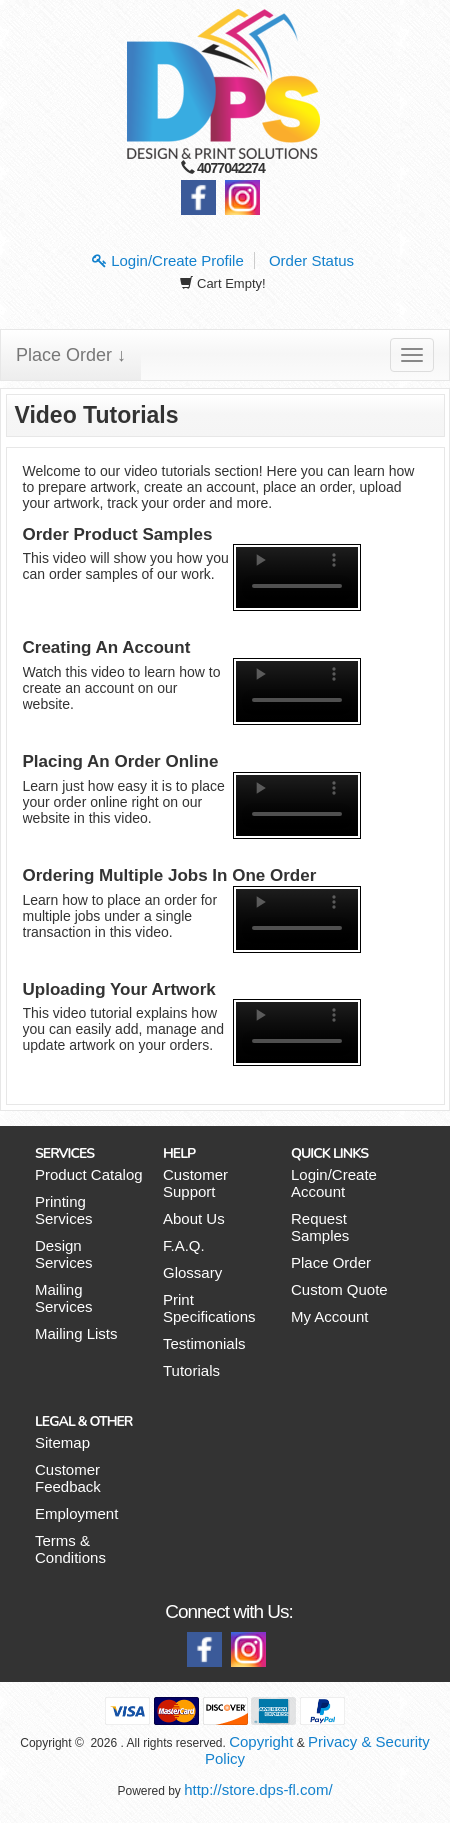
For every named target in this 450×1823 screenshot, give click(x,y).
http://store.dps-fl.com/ (258, 1789)
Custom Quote (339, 1289)
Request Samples (320, 1227)
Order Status (311, 260)
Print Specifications (209, 1308)
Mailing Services (64, 1298)
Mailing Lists (76, 1333)
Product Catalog (89, 1174)
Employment (76, 1513)
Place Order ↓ (71, 355)
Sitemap (62, 1442)
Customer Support (195, 1183)
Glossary (192, 1272)
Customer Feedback (68, 1478)
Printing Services (64, 1210)
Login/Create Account (334, 1183)
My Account (330, 1316)
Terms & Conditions (70, 1549)
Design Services (64, 1254)
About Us (194, 1218)
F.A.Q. (184, 1245)
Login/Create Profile (168, 260)
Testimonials (204, 1343)
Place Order (331, 1262)
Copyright (261, 1741)
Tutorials (191, 1370)
